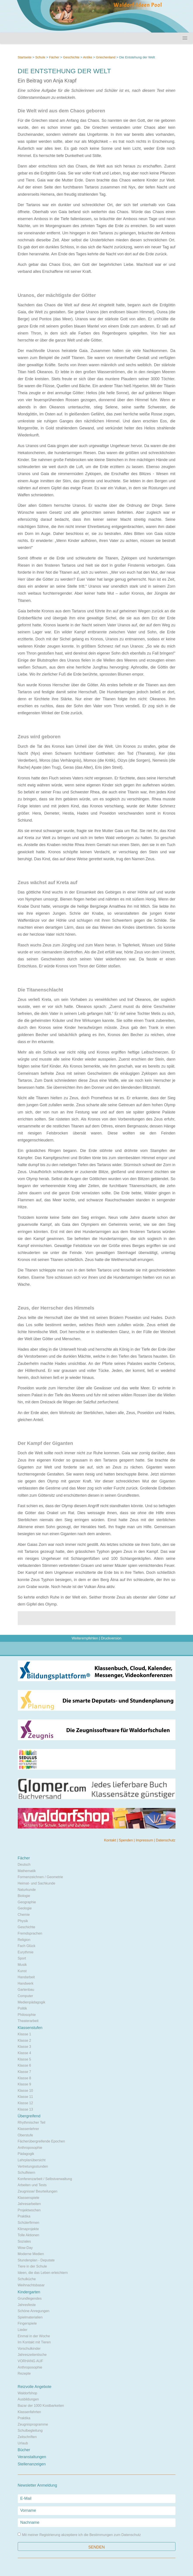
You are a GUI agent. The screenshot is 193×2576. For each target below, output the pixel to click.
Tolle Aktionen (28, 2235)
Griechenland (105, 57)
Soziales (24, 2241)
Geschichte (71, 57)
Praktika (24, 2216)
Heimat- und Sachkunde (36, 1883)
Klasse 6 (24, 2065)
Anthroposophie (30, 2147)
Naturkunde (27, 1890)
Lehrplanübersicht (32, 2160)
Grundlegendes (30, 2298)
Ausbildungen (28, 2399)
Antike (87, 57)
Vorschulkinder (29, 2348)
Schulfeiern (26, 2172)
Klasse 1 (24, 2034)
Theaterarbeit (28, 2021)
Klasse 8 (24, 2078)
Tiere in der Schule (32, 2266)
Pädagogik (26, 2154)
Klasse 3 (24, 2046)
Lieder (22, 2330)
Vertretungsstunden (33, 2166)
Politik (22, 2008)
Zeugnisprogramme (33, 2424)
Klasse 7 (24, 2072)
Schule (40, 57)
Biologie (24, 1896)
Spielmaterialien (30, 2317)
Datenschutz (165, 1840)
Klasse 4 (24, 2053)
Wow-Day (25, 2248)
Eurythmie (26, 1952)
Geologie (25, 1908)
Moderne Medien (31, 2254)
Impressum (145, 1840)
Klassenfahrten (29, 2412)
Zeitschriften (27, 2437)
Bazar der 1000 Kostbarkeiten (41, 2405)
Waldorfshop (27, 2393)
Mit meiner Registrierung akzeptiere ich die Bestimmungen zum (79, 2535)
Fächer (54, 57)
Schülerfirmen (28, 2222)
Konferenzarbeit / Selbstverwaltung (45, 2179)
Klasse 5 (24, 2059)
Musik (22, 1964)
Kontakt (110, 1840)
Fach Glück (26, 1946)
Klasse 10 (25, 2090)
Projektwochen (29, 2210)
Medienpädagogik (31, 2002)
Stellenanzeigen (32, 2464)
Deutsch (24, 1864)
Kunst (22, 1971)
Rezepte (24, 2373)
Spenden (126, 1840)
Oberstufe (25, 2135)
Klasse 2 (24, 2040)
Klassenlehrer (28, 2129)
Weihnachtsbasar (31, 2285)
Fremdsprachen (30, 1933)
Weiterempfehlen (85, 1638)
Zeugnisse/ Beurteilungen (37, 2191)
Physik (23, 1921)
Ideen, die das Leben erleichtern (43, 2273)
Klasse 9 (24, 2084)
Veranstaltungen (32, 2457)
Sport (22, 1958)
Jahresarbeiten (29, 2204)
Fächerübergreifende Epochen (41, 2141)
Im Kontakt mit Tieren (34, 2342)
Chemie (24, 1914)
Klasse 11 (25, 2097)
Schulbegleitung (30, 2430)
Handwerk (26, 1983)
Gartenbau (26, 1989)
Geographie (27, 1902)
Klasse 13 (25, 2109)
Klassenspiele (28, 2198)
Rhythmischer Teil (31, 2122)
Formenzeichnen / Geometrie (40, 1877)
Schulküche (27, 2279)
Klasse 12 (25, 2103)
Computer (25, 1996)
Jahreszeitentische (32, 2355)
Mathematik (27, 1871)
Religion (24, 1940)
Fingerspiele (27, 2323)
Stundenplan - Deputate (36, 2260)
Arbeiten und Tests (32, 2185)
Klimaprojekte (28, 2229)
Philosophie (27, 2015)
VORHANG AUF (30, 2361)
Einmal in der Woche (34, 2336)
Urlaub (23, 2443)
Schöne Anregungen (34, 2311)
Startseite (25, 57)
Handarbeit (26, 1977)
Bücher (24, 2450)
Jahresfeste (27, 2305)
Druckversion (111, 1638)
